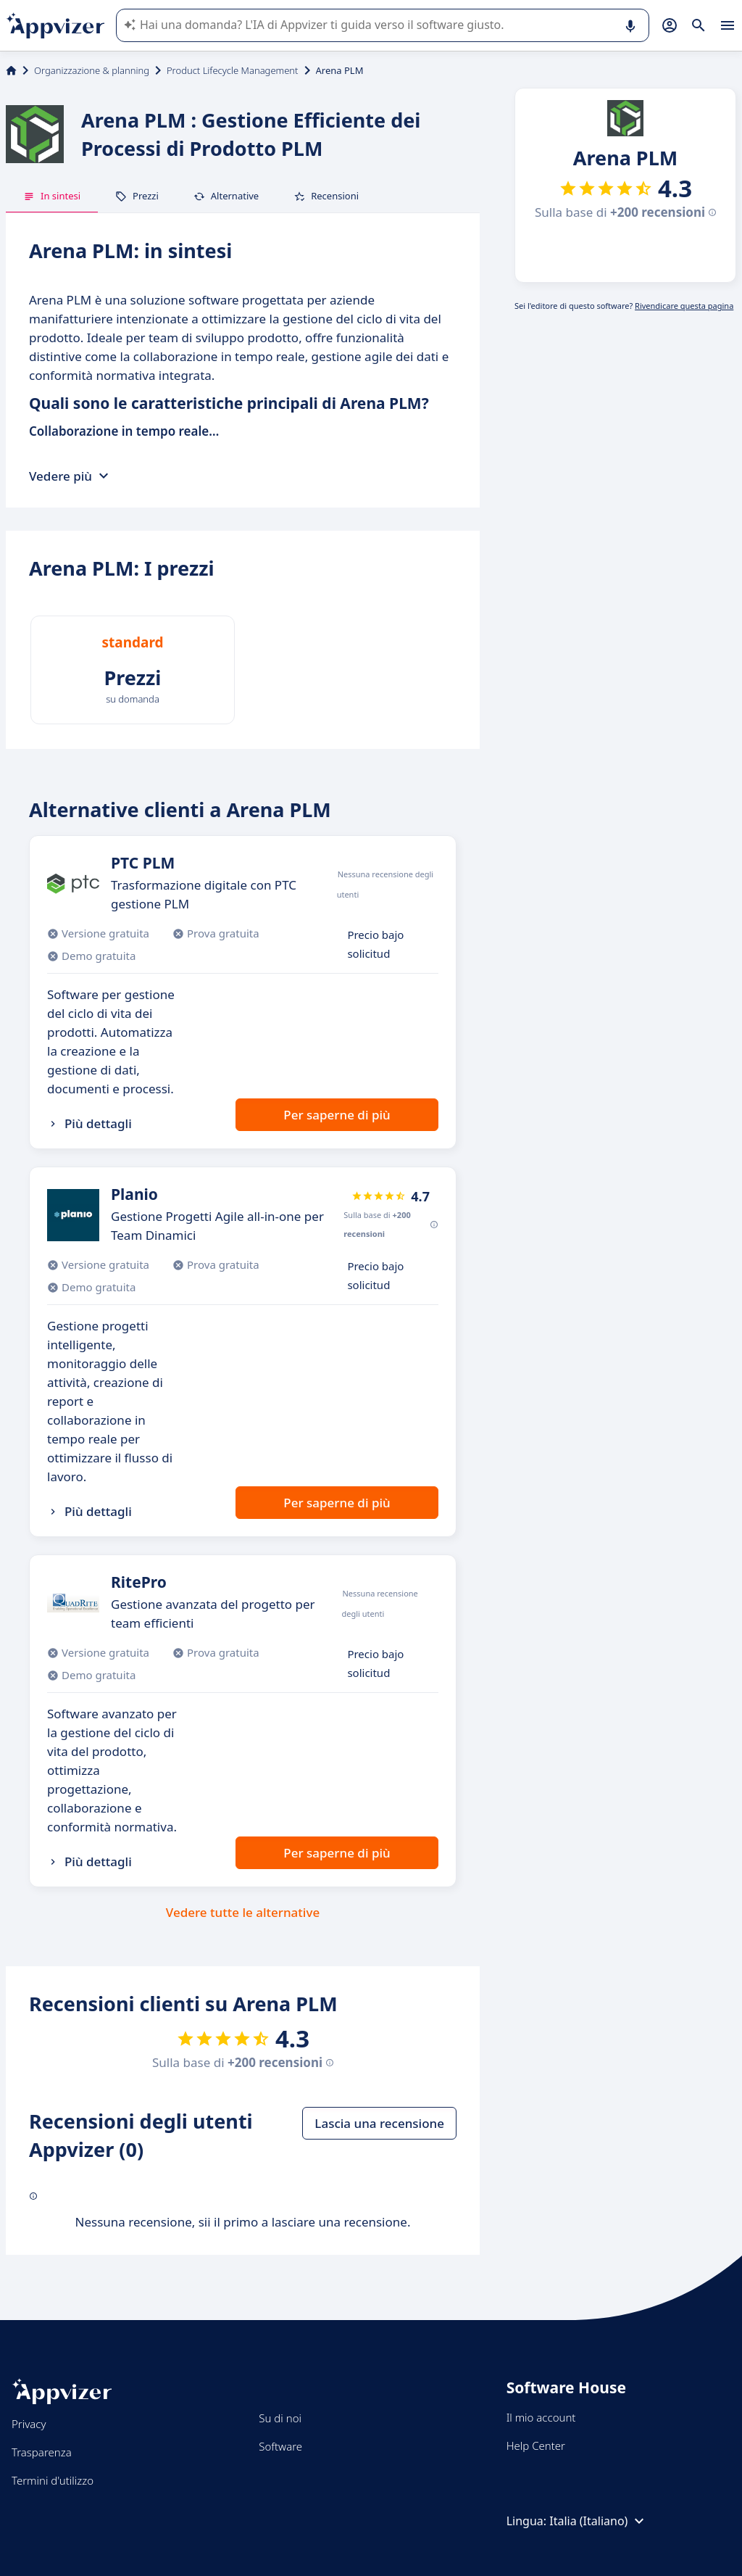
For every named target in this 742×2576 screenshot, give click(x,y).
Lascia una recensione (379, 2123)
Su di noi (280, 2418)
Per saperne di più (336, 1114)
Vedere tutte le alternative (243, 1912)
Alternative (226, 195)
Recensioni (326, 195)
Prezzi (137, 195)
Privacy (29, 2423)
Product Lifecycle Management (233, 70)
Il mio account (541, 2417)
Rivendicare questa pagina (684, 305)
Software (280, 2446)
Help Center (536, 2445)
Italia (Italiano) (598, 2521)
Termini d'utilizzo (52, 2480)
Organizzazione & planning (91, 70)
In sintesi (51, 195)
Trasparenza (42, 2452)
